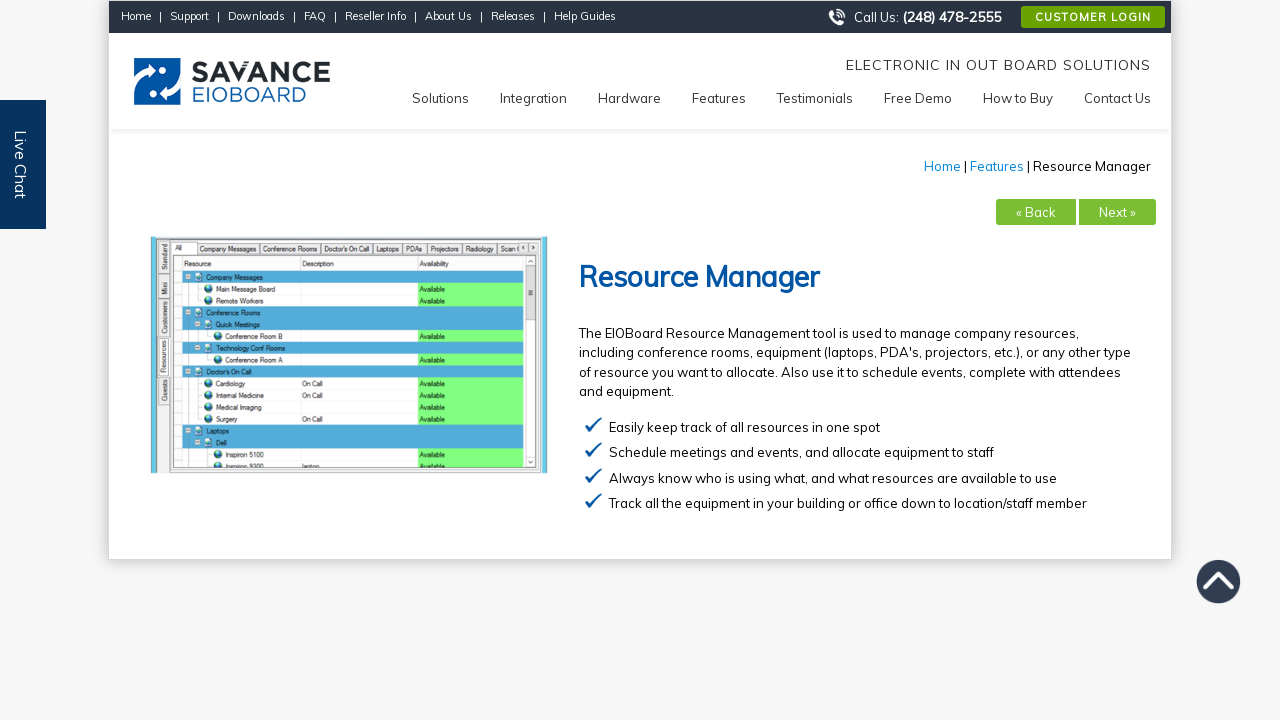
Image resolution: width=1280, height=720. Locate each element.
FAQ (315, 16)
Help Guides (585, 16)
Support (189, 16)
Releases (513, 16)
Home (136, 16)
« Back (1036, 212)
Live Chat (21, 164)
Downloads (256, 16)
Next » (1117, 212)
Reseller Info (375, 16)
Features (997, 166)
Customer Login (1093, 17)
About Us (448, 16)
